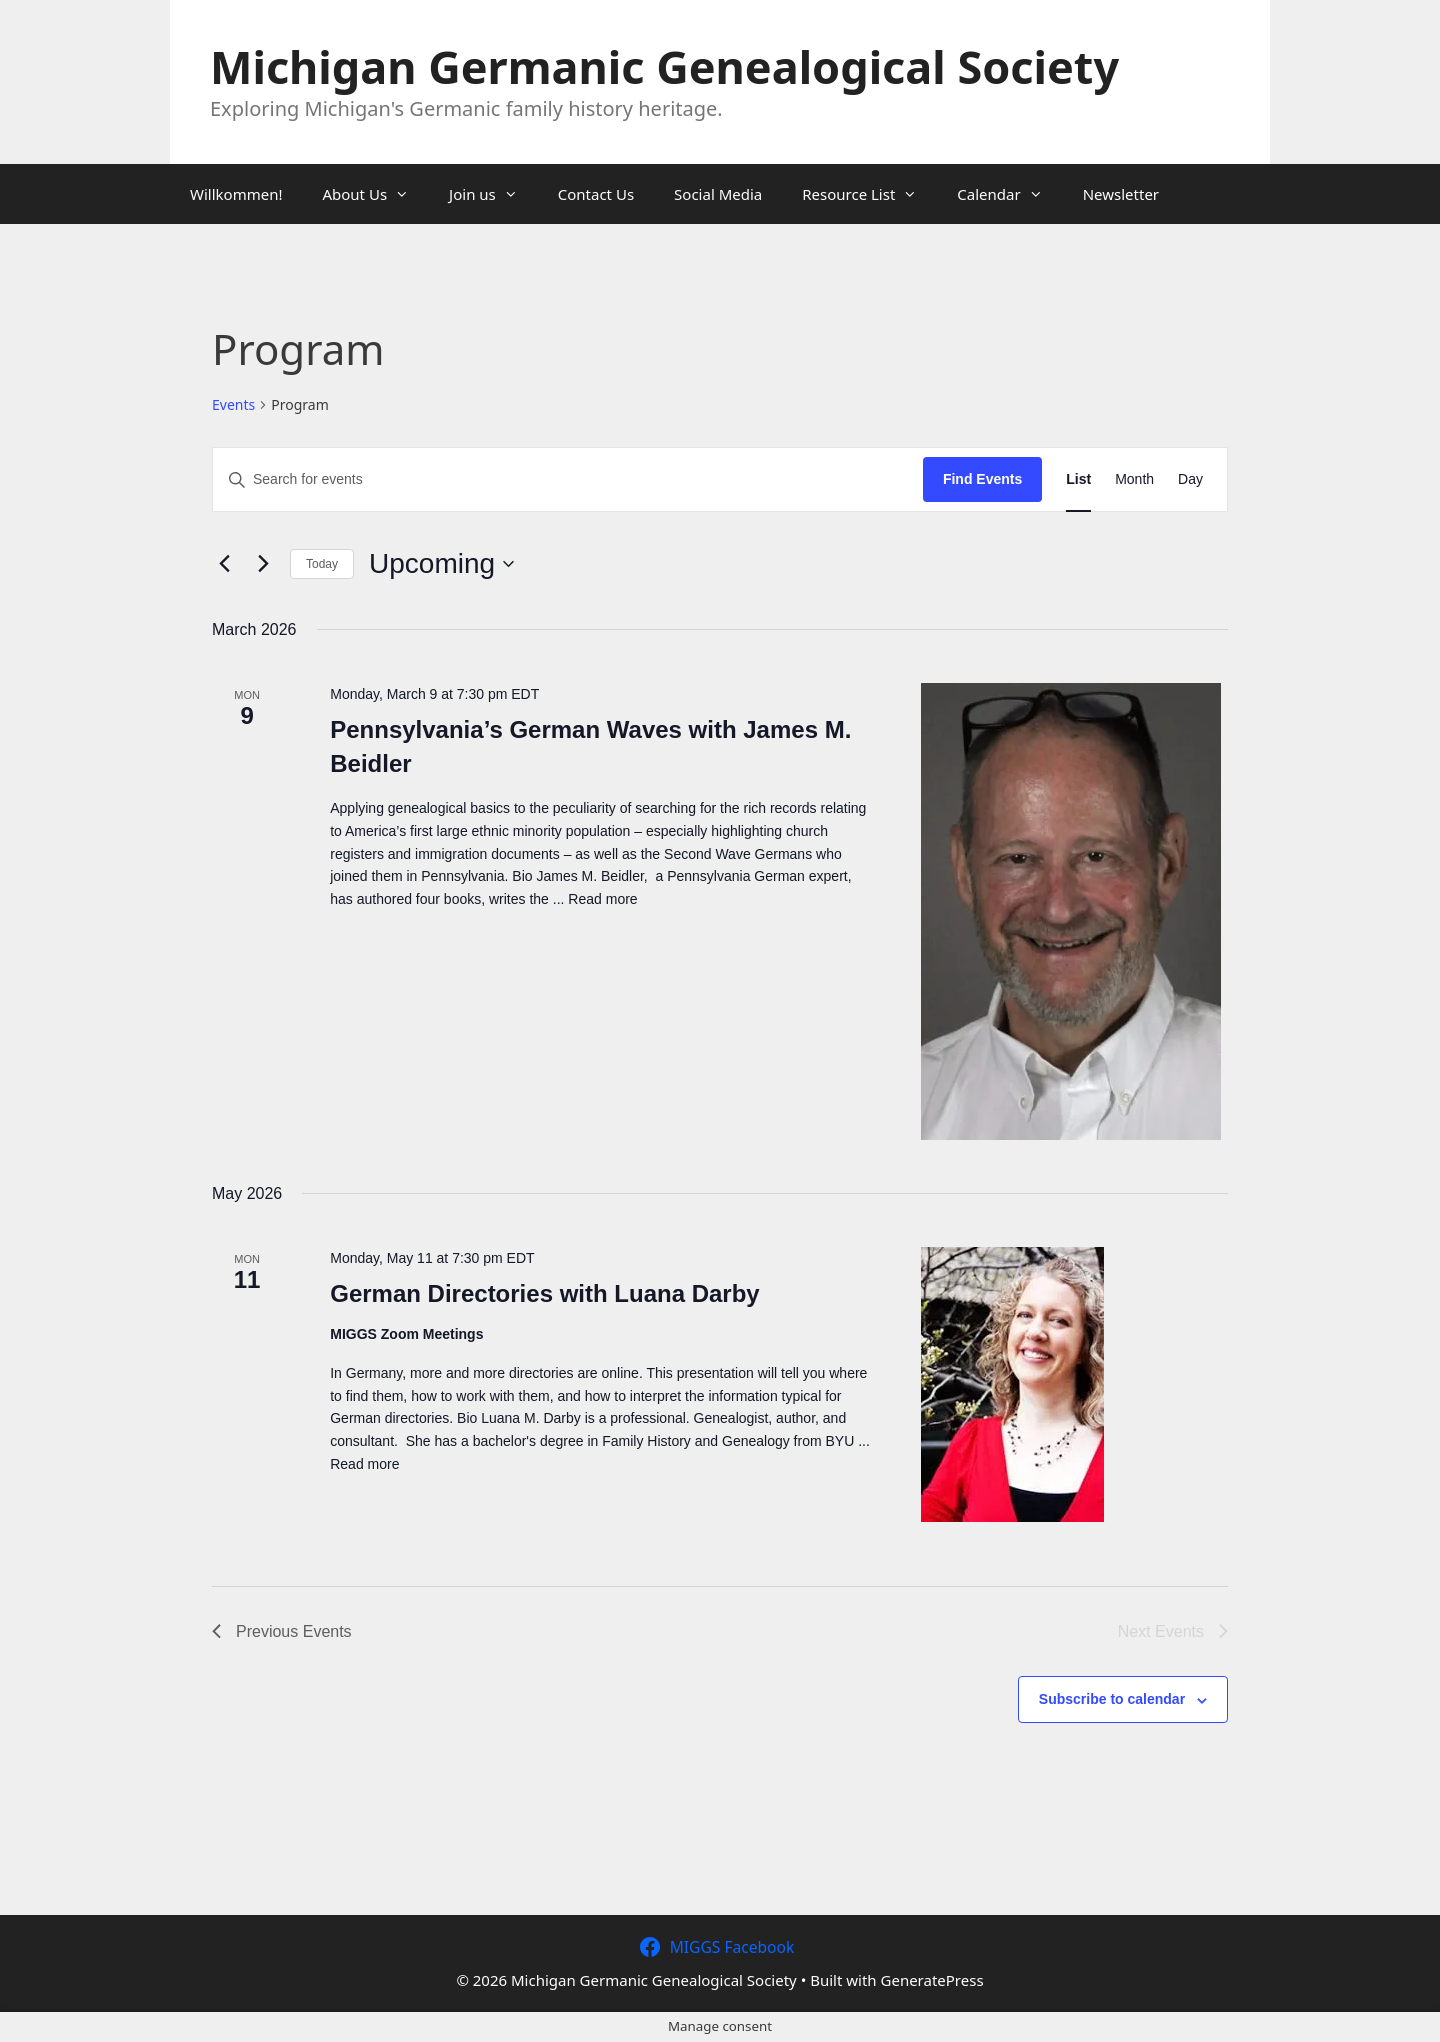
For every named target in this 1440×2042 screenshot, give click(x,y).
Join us (493, 194)
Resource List (869, 194)
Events (233, 404)
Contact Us (596, 194)
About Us (375, 194)
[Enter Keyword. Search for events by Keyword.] (568, 479)
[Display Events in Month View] (1134, 479)
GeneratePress (932, 1980)
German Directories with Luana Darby (544, 1293)
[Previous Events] (224, 564)
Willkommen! (236, 194)
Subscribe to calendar (1112, 1699)
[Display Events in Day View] (1190, 479)
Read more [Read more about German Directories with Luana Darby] (364, 1464)
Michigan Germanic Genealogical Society (664, 66)
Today (322, 564)
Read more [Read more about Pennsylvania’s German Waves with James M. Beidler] (602, 899)
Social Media (718, 194)
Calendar (1009, 194)
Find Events (982, 479)
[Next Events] (263, 564)
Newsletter (1121, 194)
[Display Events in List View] (1078, 479)
